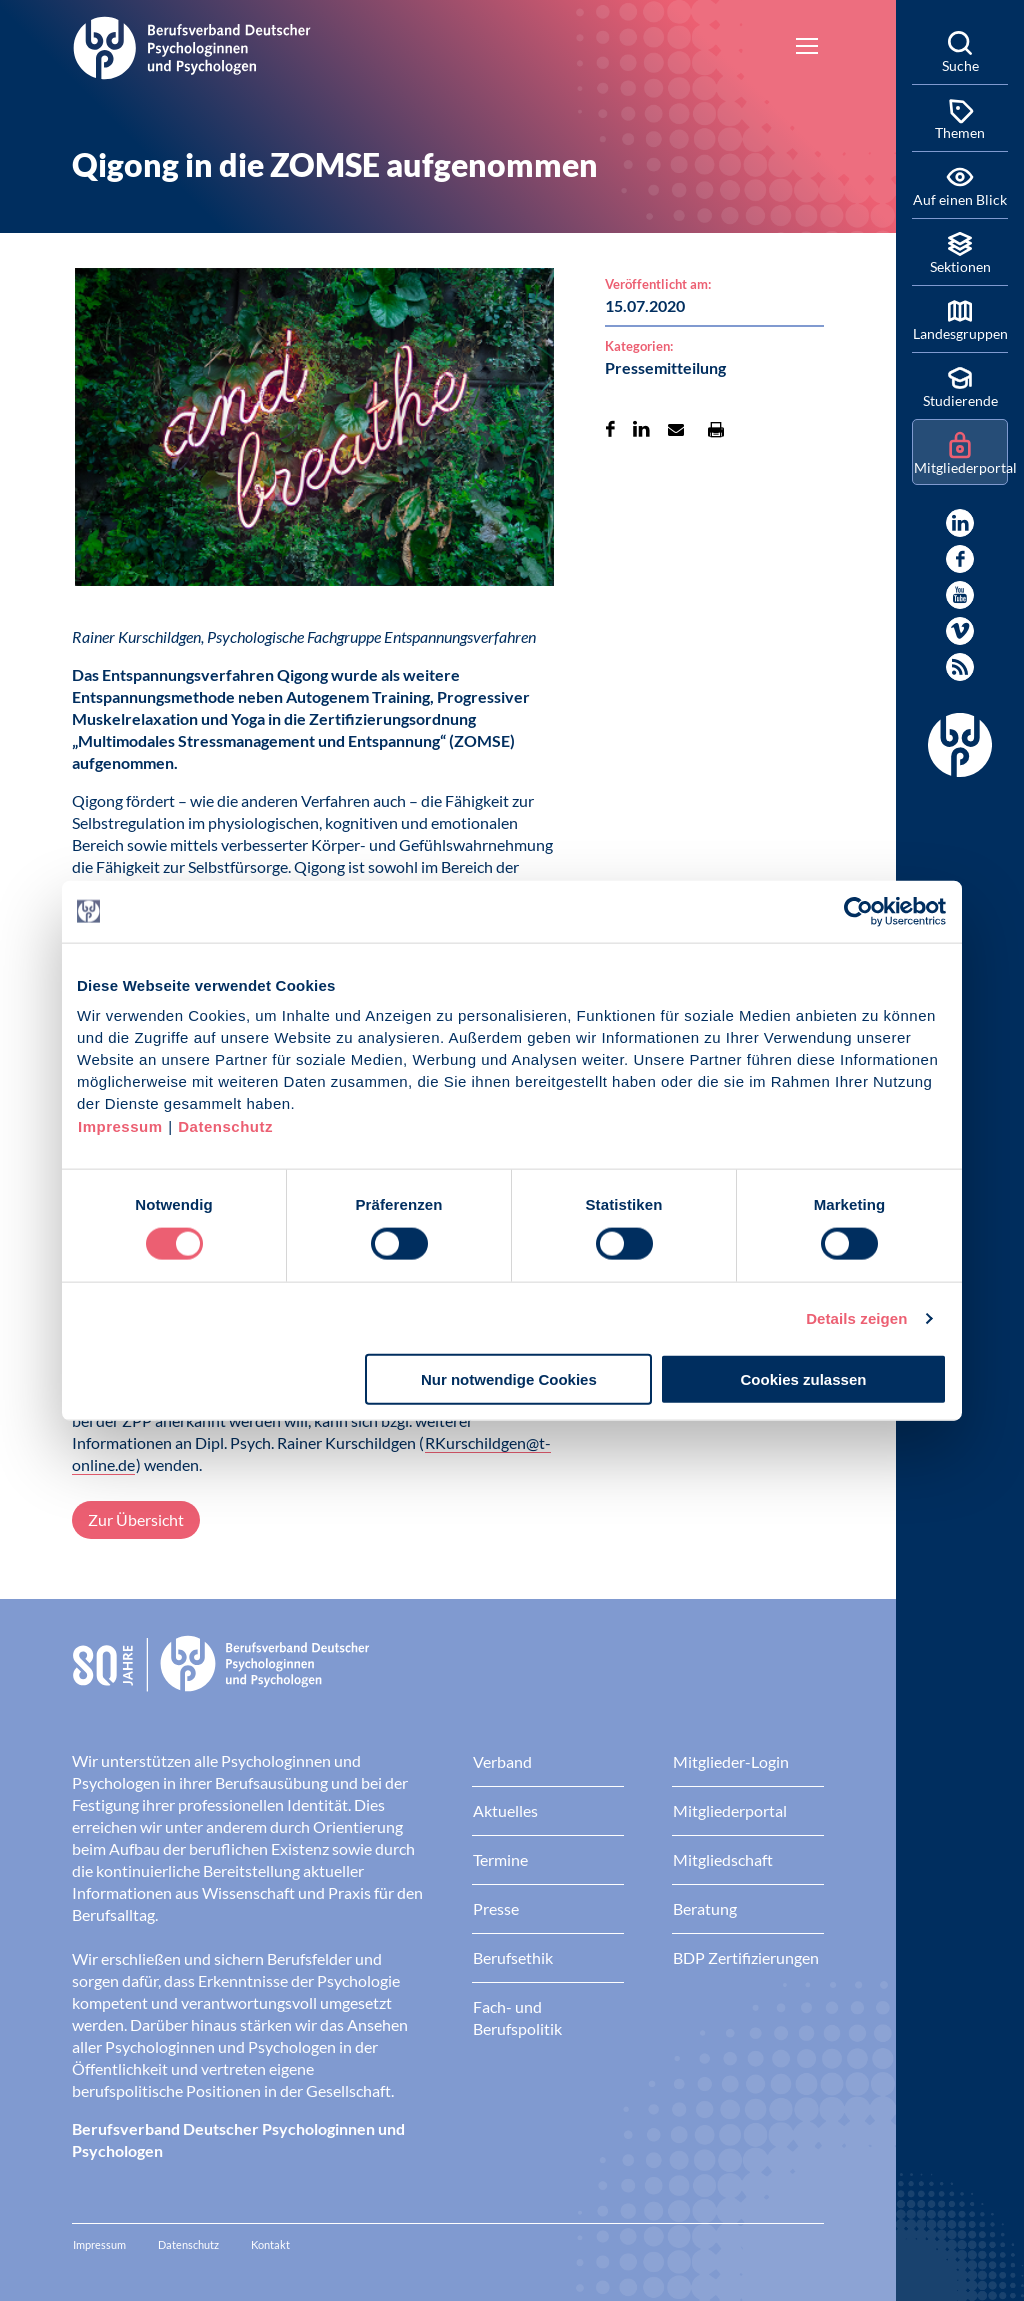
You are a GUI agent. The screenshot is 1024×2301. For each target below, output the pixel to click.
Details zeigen (856, 1317)
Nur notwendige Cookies (509, 1379)
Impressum (120, 1126)
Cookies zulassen (804, 1379)
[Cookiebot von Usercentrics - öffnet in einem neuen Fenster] (859, 911)
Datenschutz (225, 1126)
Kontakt (270, 2244)
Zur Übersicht (136, 1519)
